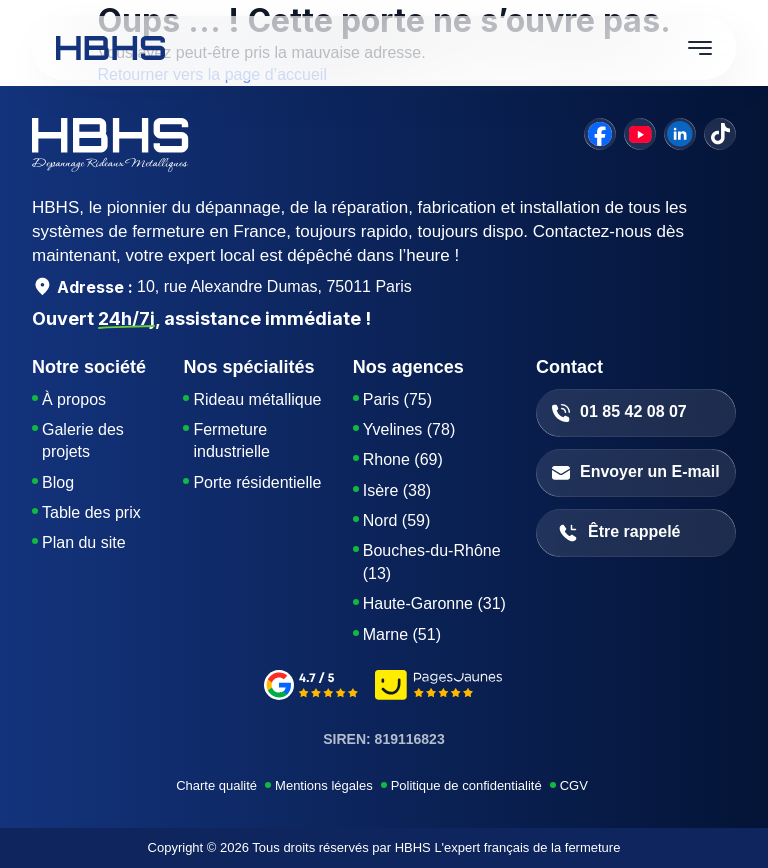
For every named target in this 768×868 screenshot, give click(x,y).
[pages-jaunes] (439, 688)
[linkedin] (680, 134)
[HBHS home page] (110, 48)
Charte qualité (216, 785)
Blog (58, 482)
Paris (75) (397, 399)
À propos (74, 399)
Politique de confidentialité (466, 785)
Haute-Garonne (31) (434, 603)
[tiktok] (720, 134)
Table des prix (91, 512)
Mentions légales (324, 785)
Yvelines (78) (409, 429)
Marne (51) (402, 634)
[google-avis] (311, 688)
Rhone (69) (403, 459)
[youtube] (640, 134)
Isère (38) (397, 490)
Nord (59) (397, 520)
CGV (574, 785)
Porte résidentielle (257, 482)
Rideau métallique (257, 399)
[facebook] (600, 134)
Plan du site (84, 542)
